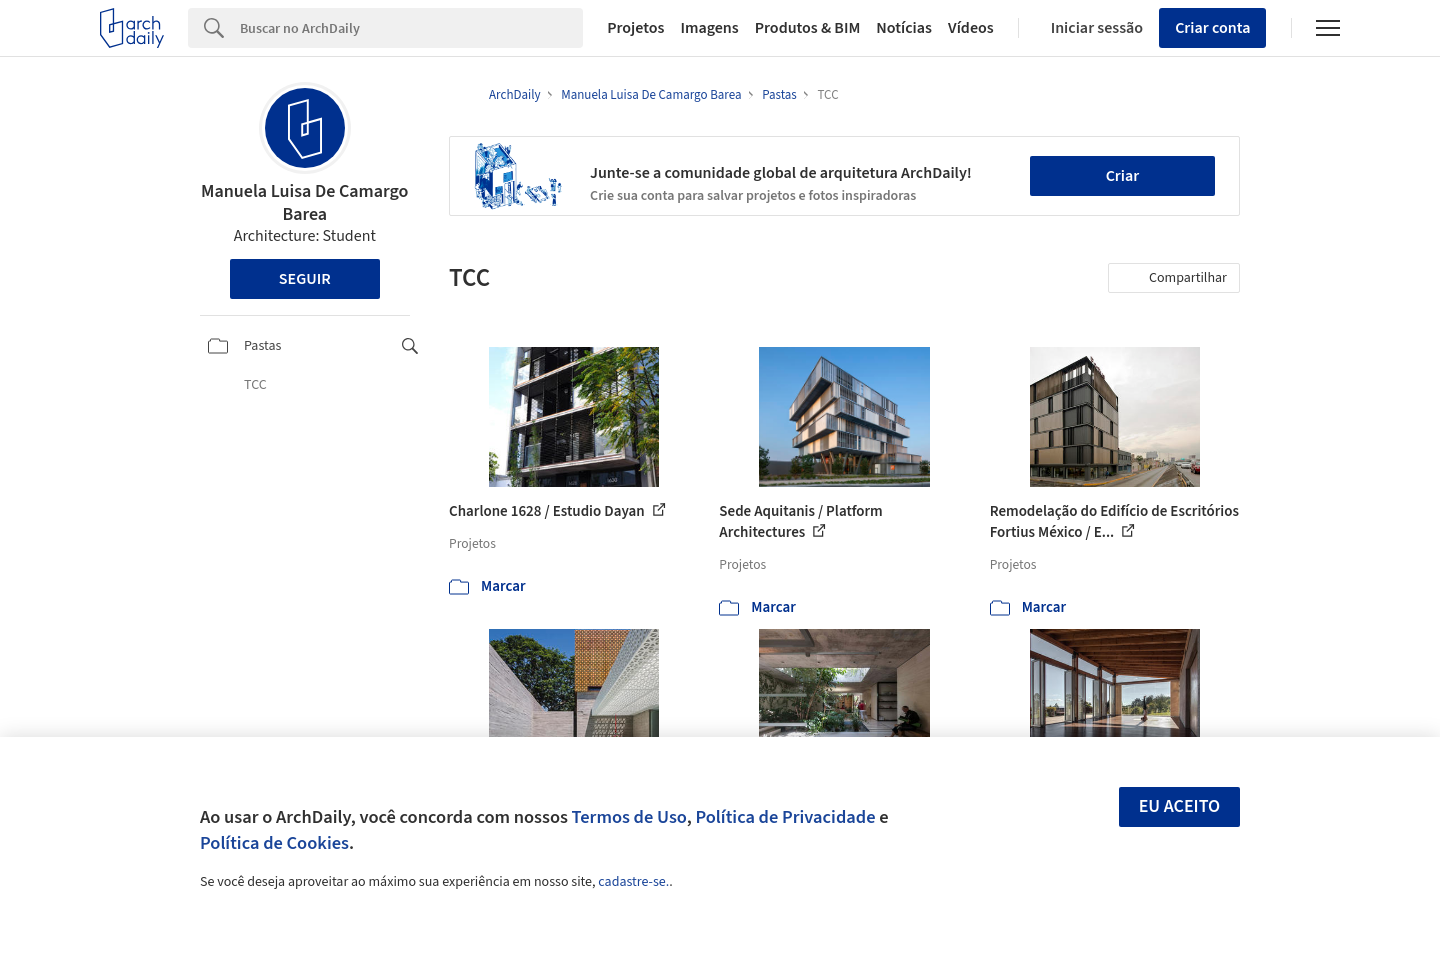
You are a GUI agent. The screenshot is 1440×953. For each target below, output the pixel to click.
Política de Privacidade (785, 817)
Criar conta (1212, 28)
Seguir (305, 279)
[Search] (411, 28)
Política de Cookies (274, 843)
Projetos (635, 28)
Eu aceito (1180, 806)
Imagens (709, 28)
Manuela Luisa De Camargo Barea (305, 203)
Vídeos (971, 28)
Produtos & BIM (808, 28)
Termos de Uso (629, 817)
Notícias (904, 28)
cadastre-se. (633, 882)
